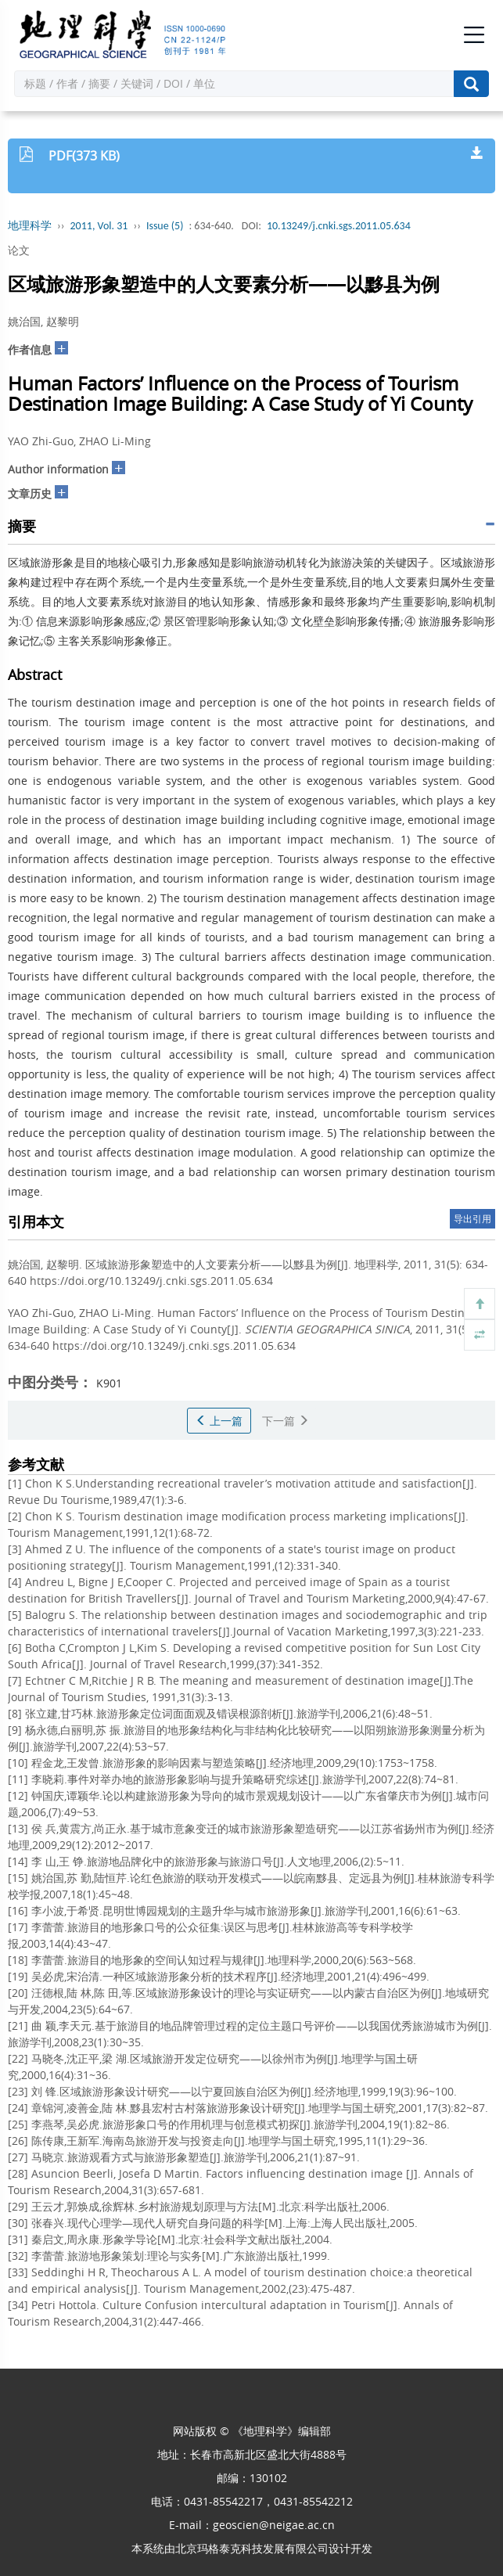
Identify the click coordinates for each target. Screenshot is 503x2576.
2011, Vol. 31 (99, 225)
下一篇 (285, 1420)
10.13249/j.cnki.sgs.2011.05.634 (339, 225)
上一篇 (219, 1420)
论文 (19, 250)
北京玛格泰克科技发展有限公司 (252, 2548)
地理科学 (30, 225)
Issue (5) (165, 225)
